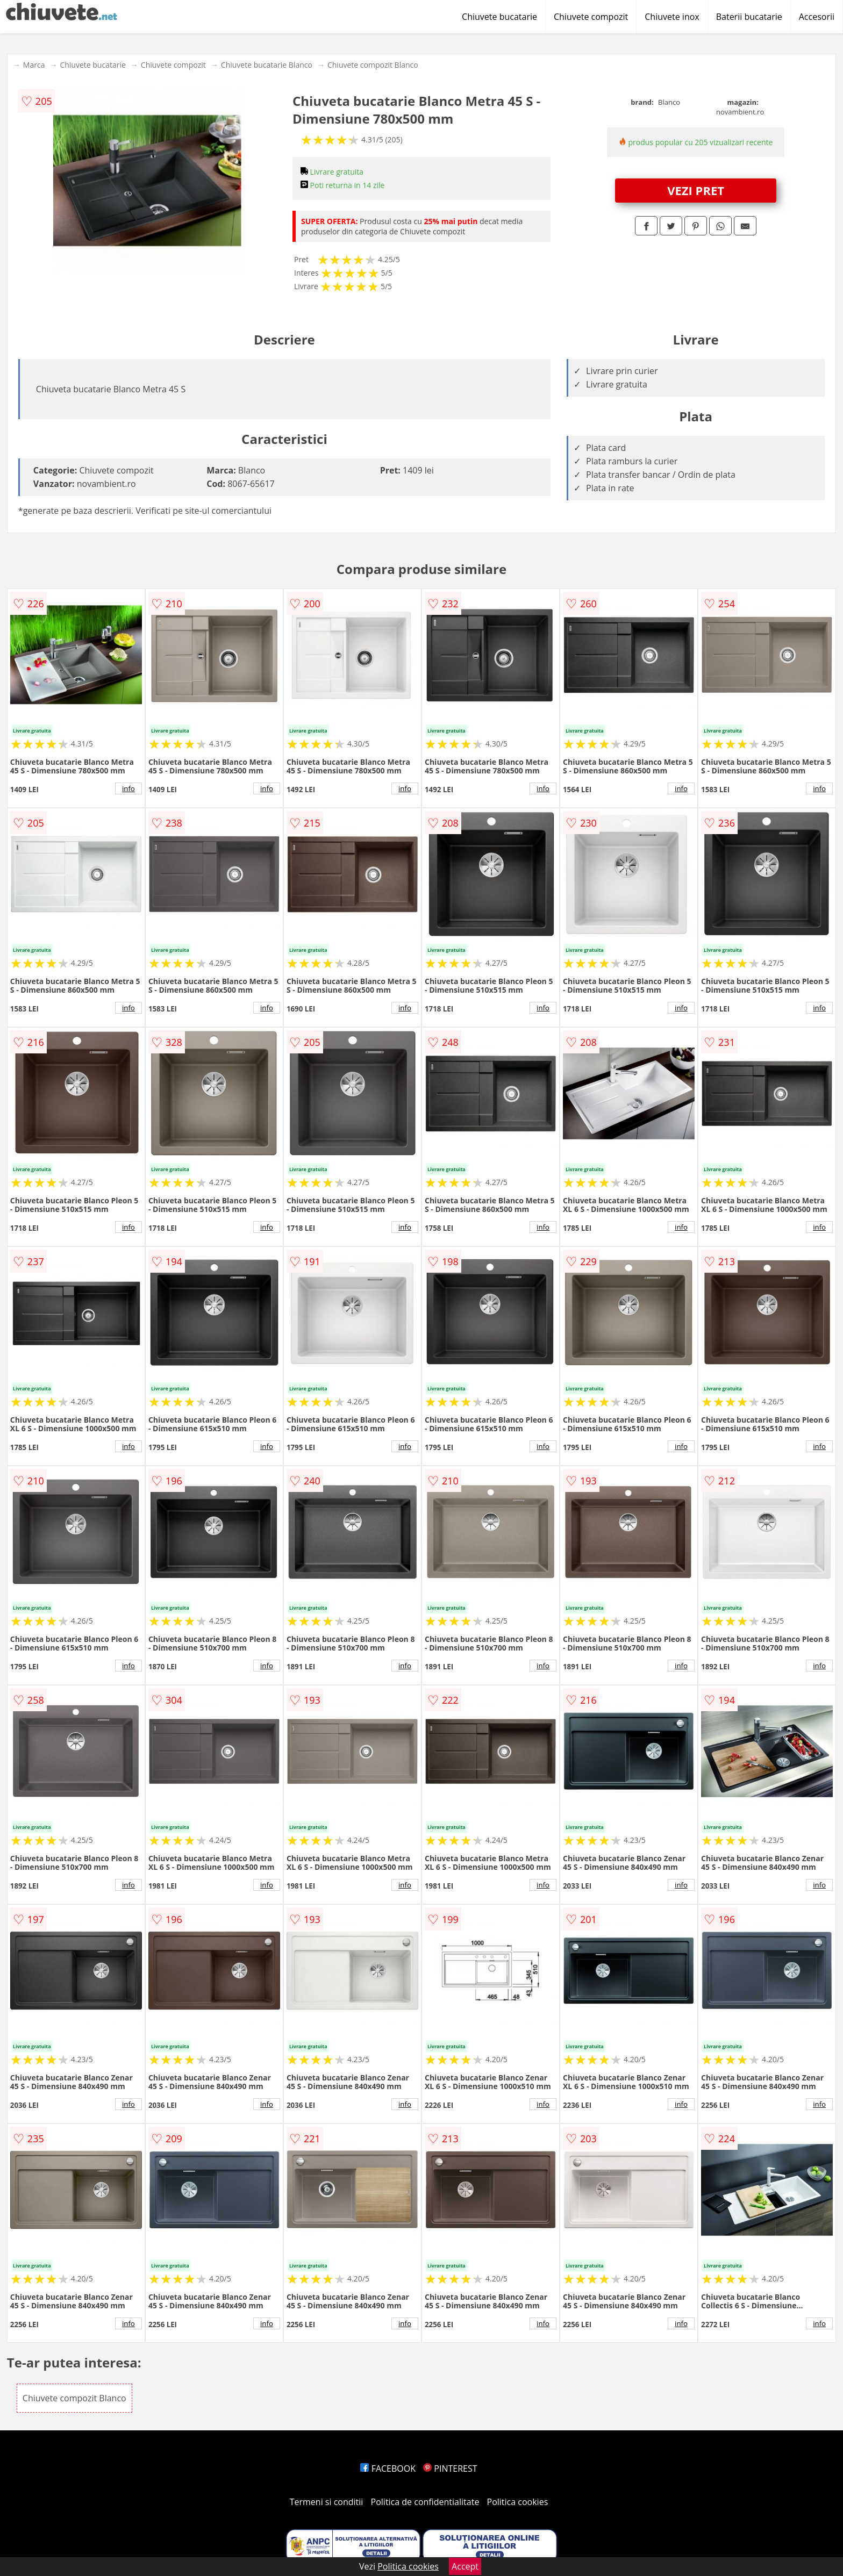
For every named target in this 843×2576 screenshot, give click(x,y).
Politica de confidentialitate (425, 2502)
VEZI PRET (695, 190)
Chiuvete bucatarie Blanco (266, 65)
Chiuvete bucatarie (499, 17)
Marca (34, 65)
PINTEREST (450, 2468)
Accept (465, 2566)
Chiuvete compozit (591, 17)
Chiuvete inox (672, 17)
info (128, 788)
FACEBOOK (388, 2468)
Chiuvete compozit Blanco (372, 65)
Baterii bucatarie (749, 17)
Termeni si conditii (326, 2502)
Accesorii (816, 17)
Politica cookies (517, 2502)
